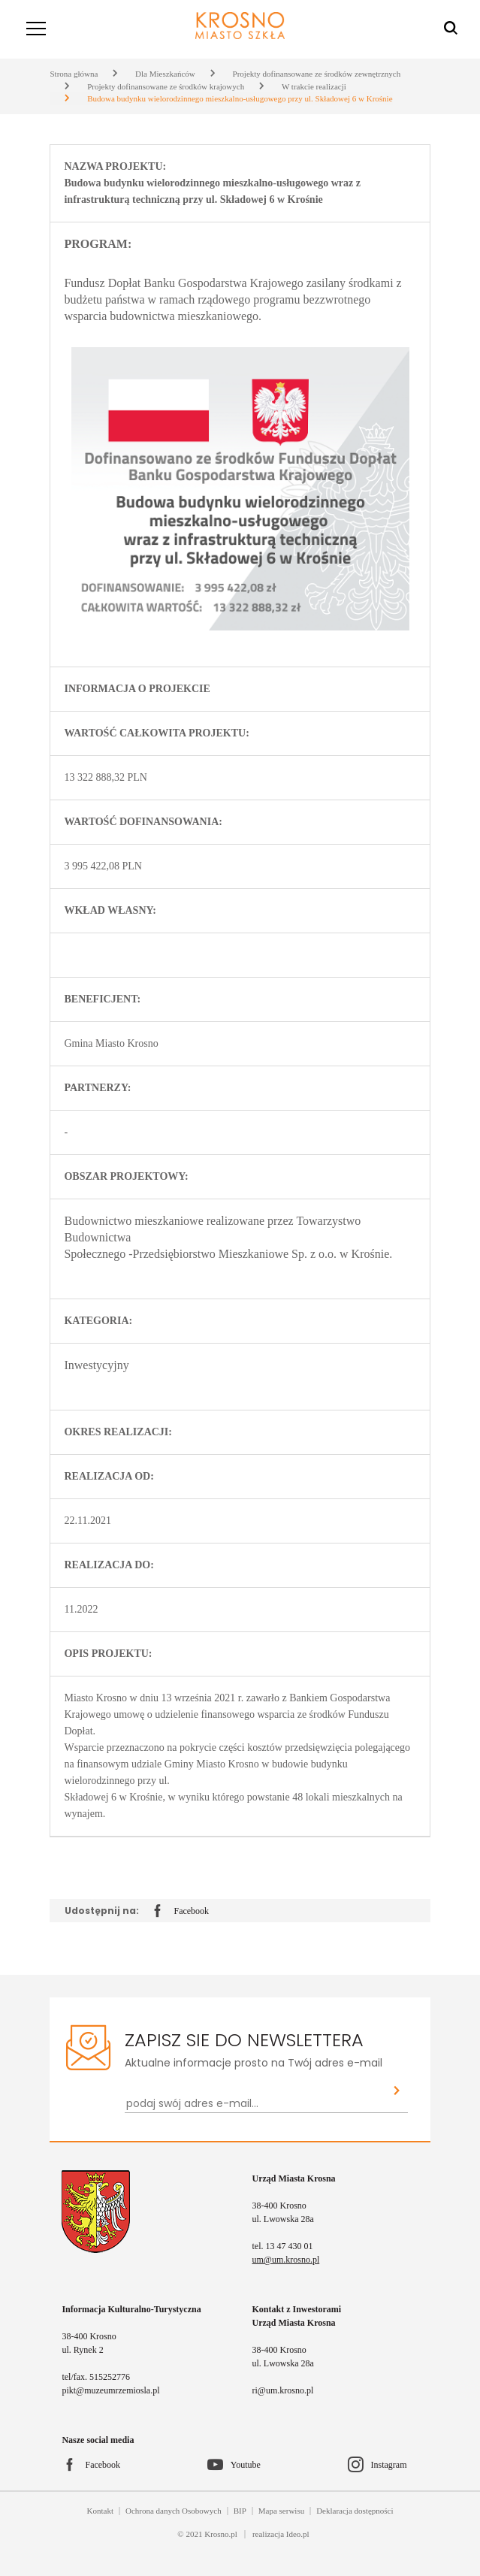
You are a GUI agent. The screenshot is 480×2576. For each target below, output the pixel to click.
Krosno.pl (220, 2533)
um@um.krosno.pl (286, 2259)
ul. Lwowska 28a (283, 2219)
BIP (240, 2510)
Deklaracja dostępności (354, 2510)
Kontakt (100, 2510)
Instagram (389, 2465)
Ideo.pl (297, 2533)
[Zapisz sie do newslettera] (397, 2091)
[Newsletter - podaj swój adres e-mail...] (255, 2103)
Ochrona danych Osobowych (173, 2510)
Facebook (181, 1912)
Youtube (246, 2465)
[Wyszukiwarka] (450, 28)
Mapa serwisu (281, 2510)
